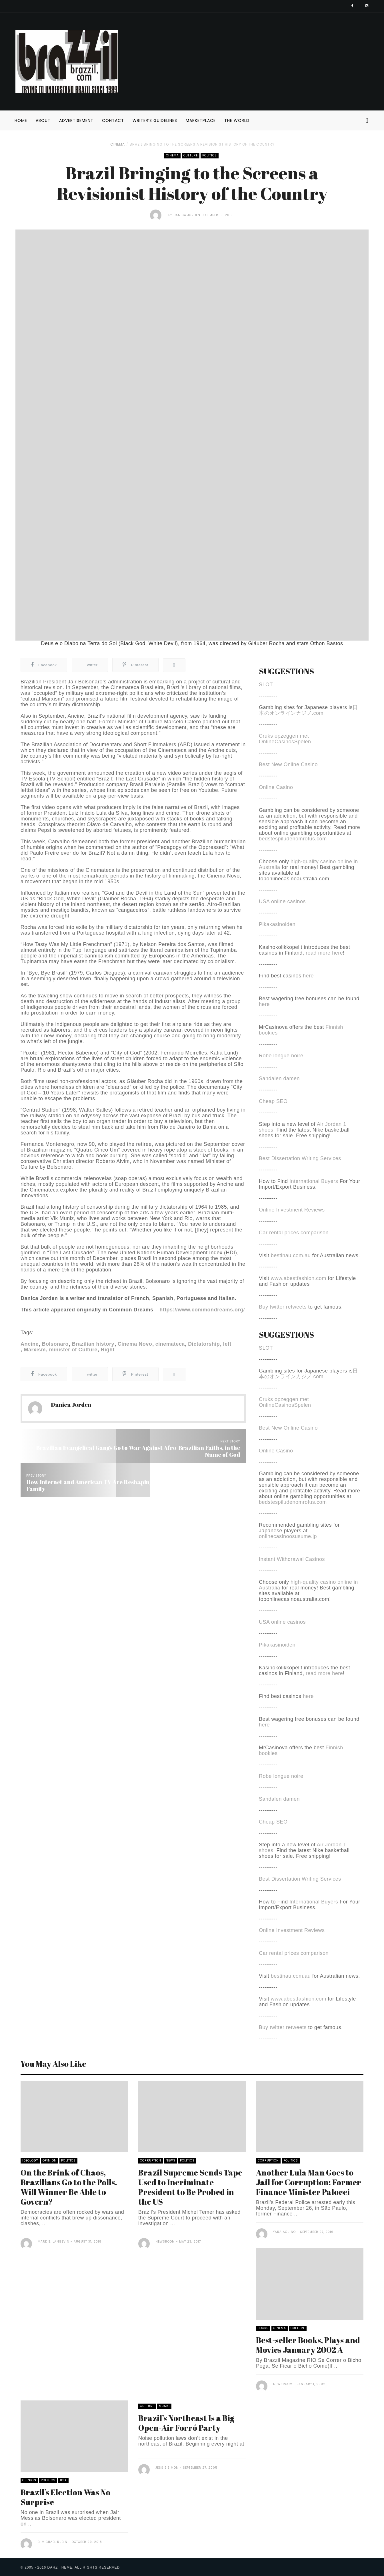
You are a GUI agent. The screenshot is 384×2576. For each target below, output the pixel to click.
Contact (113, 120)
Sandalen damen (279, 1078)
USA (63, 2480)
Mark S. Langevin (53, 2241)
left (227, 1344)
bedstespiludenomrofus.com (293, 839)
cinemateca (170, 1344)
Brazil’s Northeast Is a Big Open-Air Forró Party (186, 2422)
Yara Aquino (284, 2232)
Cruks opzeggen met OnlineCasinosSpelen (285, 738)
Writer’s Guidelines (155, 120)
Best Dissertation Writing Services (300, 1158)
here (308, 976)
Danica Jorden (186, 215)
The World (236, 120)
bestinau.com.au (291, 1255)
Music (164, 2406)
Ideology (30, 2160)
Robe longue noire (281, 1055)
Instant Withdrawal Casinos (292, 1559)
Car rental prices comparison (294, 1232)
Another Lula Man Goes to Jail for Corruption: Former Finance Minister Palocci (308, 2182)
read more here (324, 953)
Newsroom (165, 2241)
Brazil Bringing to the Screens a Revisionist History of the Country (202, 144)
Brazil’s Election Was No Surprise (65, 2497)
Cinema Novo (135, 1344)
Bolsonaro (55, 1344)
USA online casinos (282, 901)
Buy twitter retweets (283, 1307)
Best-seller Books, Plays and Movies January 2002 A (308, 2344)
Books (263, 2328)
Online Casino (276, 787)
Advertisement (76, 120)
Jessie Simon (167, 2468)
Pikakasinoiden (277, 924)
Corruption (150, 2160)
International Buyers (313, 1181)
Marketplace (201, 120)
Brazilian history (93, 1344)
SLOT (266, 684)
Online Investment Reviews (292, 1210)
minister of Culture (73, 1350)
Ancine (30, 1344)
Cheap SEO (273, 1101)
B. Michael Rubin (52, 2542)
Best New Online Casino (288, 764)
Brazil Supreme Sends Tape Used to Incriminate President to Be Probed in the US (190, 2187)
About (43, 120)
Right (108, 1350)
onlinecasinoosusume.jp (288, 1536)
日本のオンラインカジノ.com (308, 710)
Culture (190, 155)
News (170, 2160)
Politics (209, 155)
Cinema (117, 144)
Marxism (35, 1350)
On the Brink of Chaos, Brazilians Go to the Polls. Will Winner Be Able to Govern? (69, 2187)
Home (21, 120)
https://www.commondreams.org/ (202, 1310)
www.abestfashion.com (298, 1278)
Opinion (50, 2160)
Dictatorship (204, 1344)
